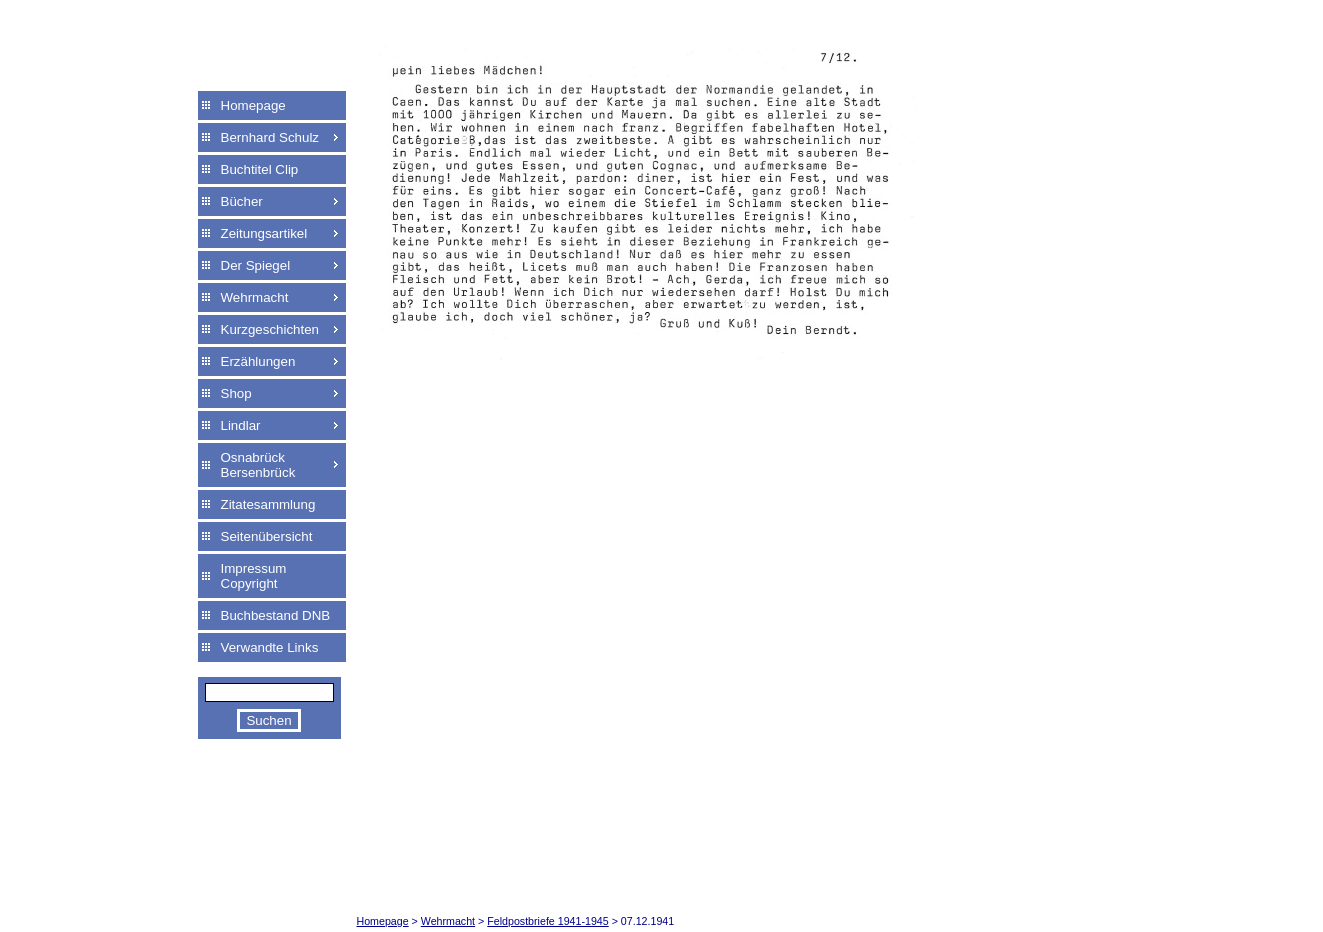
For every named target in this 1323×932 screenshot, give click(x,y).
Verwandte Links (270, 647)
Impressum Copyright (254, 576)
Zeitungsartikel (264, 233)
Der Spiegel (256, 265)
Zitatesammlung (268, 504)
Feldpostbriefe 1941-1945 (547, 921)
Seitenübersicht (267, 536)
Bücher (242, 201)
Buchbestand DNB (276, 615)
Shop (236, 393)
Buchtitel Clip (260, 169)
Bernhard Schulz (270, 137)
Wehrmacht (255, 297)
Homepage (253, 105)
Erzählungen (258, 361)
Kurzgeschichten (270, 329)
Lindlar (241, 425)
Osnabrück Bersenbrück (258, 465)
